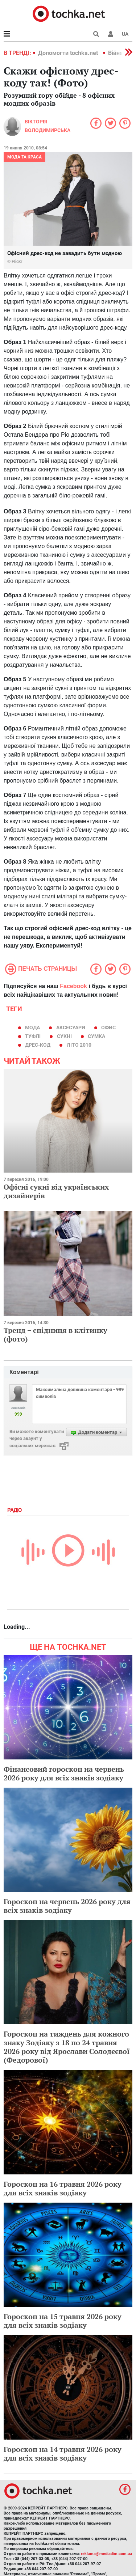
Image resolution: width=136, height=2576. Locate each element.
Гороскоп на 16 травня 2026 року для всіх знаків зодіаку (62, 2188)
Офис (108, 1027)
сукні (64, 1036)
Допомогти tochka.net (68, 53)
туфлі (33, 1036)
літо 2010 (79, 1045)
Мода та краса (24, 157)
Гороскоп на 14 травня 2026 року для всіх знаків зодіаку (62, 2453)
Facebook (73, 986)
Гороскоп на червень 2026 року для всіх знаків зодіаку (67, 1906)
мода (32, 1027)
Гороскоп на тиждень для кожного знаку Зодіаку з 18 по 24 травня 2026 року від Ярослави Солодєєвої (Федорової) (67, 2047)
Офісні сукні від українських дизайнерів (56, 1191)
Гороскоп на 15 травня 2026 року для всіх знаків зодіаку (62, 2321)
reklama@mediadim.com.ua (106, 2553)
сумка (96, 1036)
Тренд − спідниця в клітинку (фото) (55, 1334)
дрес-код (37, 1045)
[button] (110, 34)
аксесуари (70, 1027)
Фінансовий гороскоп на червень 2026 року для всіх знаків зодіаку (64, 1773)
